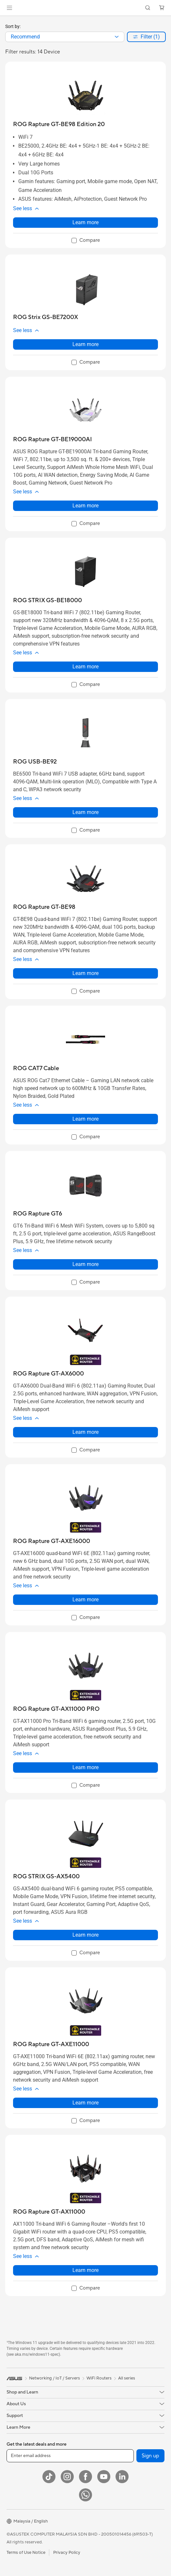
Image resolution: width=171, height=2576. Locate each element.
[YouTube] (103, 2476)
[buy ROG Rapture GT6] (37, 1213)
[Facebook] (85, 2476)
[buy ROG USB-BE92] (35, 761)
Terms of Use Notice (26, 2552)
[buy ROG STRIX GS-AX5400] (46, 1876)
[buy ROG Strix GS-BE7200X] (45, 317)
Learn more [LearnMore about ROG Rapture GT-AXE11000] (85, 2103)
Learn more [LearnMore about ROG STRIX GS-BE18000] (85, 666)
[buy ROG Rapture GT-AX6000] (48, 1373)
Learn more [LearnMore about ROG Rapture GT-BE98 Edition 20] (85, 222)
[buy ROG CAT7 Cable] (36, 1068)
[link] (85, 8)
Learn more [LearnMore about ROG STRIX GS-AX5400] (85, 1935)
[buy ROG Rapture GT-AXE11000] (51, 2044)
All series (126, 2378)
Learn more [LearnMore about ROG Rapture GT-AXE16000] (85, 1599)
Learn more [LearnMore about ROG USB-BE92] (85, 812)
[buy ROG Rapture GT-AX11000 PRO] (56, 1709)
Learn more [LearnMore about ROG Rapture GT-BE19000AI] (85, 505)
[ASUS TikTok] (48, 2476)
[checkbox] (85, 241)
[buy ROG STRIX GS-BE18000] (47, 600)
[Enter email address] (70, 2455)
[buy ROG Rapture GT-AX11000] (49, 2211)
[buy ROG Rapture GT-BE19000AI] (52, 439)
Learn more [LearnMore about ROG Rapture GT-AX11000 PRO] (85, 1767)
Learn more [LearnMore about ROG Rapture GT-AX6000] (85, 1432)
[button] (9, 8)
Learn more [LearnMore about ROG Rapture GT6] (85, 1264)
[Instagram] (67, 2476)
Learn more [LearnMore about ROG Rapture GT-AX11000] (85, 2270)
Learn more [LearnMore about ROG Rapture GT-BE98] (85, 973)
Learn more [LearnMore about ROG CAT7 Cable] (85, 1119)
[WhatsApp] (85, 2494)
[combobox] (64, 37)
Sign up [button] (150, 2455)
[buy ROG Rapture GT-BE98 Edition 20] (59, 124)
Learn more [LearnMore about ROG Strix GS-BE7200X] (85, 344)
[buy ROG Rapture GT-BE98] (44, 907)
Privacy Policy (66, 2552)
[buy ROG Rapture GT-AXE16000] (51, 1541)
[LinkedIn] (122, 2476)
